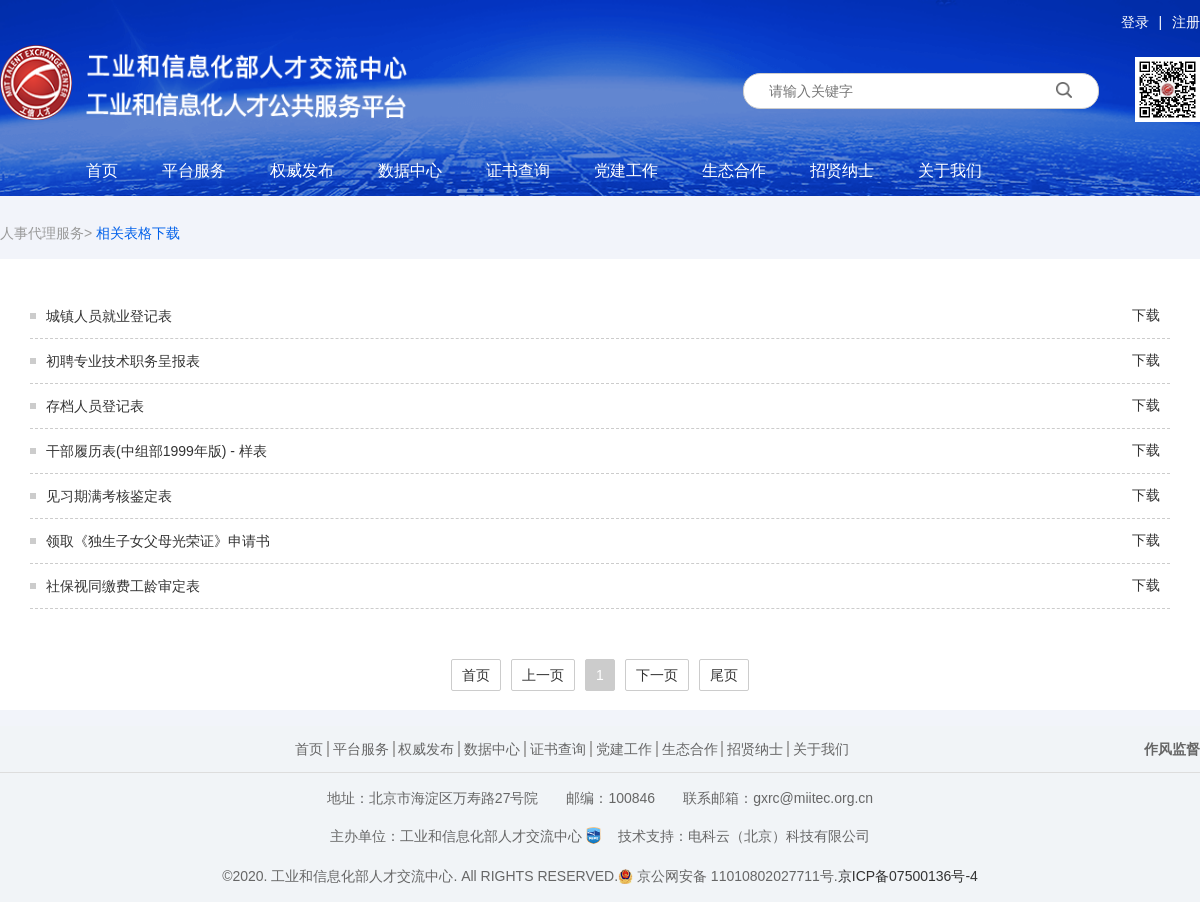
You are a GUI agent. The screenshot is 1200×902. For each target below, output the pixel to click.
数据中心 (410, 170)
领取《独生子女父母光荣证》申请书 (158, 541)
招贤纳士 (842, 170)
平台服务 (194, 170)
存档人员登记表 (95, 406)
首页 (102, 170)
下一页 (657, 675)
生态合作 (734, 170)
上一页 (543, 675)
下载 (1146, 315)
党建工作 (626, 170)
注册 (1186, 22)
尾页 (724, 675)
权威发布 (302, 170)
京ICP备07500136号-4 (908, 876)
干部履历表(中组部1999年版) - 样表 (156, 451)
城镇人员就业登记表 (109, 316)
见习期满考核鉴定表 (109, 496)
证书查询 (518, 170)
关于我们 (950, 170)
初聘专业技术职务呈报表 (123, 361)
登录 (1135, 22)
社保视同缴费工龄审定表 (123, 586)
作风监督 (1172, 749)
